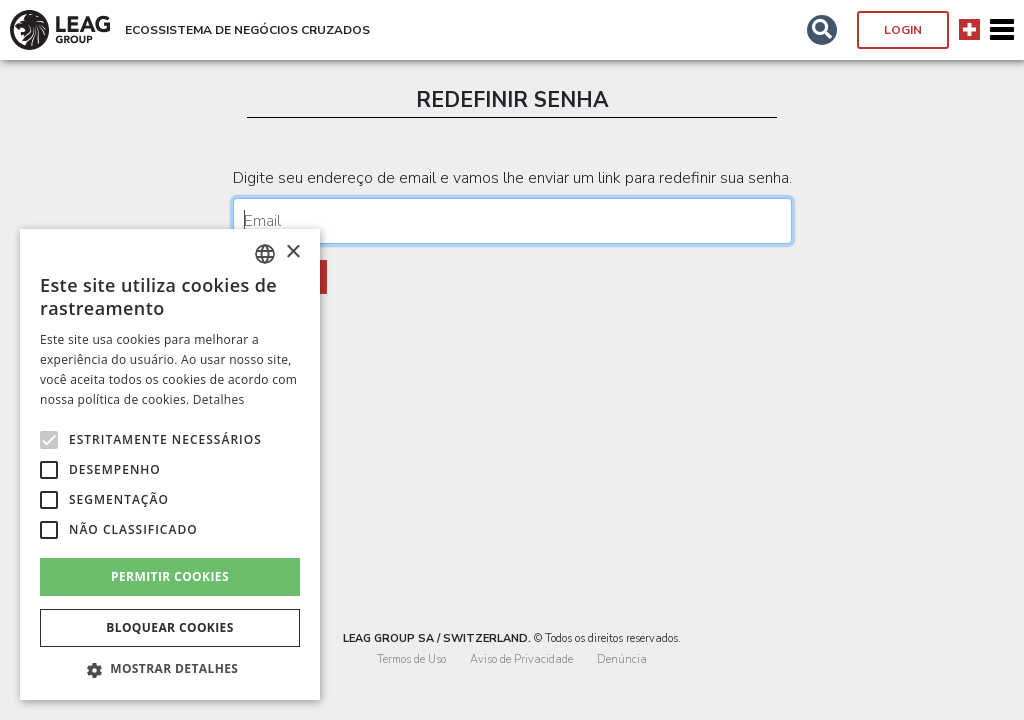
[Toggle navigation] (1002, 30)
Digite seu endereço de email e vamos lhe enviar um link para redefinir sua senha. (512, 178)
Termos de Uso (411, 659)
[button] (822, 30)
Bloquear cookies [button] (169, 627)
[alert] (170, 464)
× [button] (292, 252)
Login (903, 30)
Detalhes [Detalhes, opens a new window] (219, 399)
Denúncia (622, 659)
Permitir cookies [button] (170, 576)
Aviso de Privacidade (521, 659)
